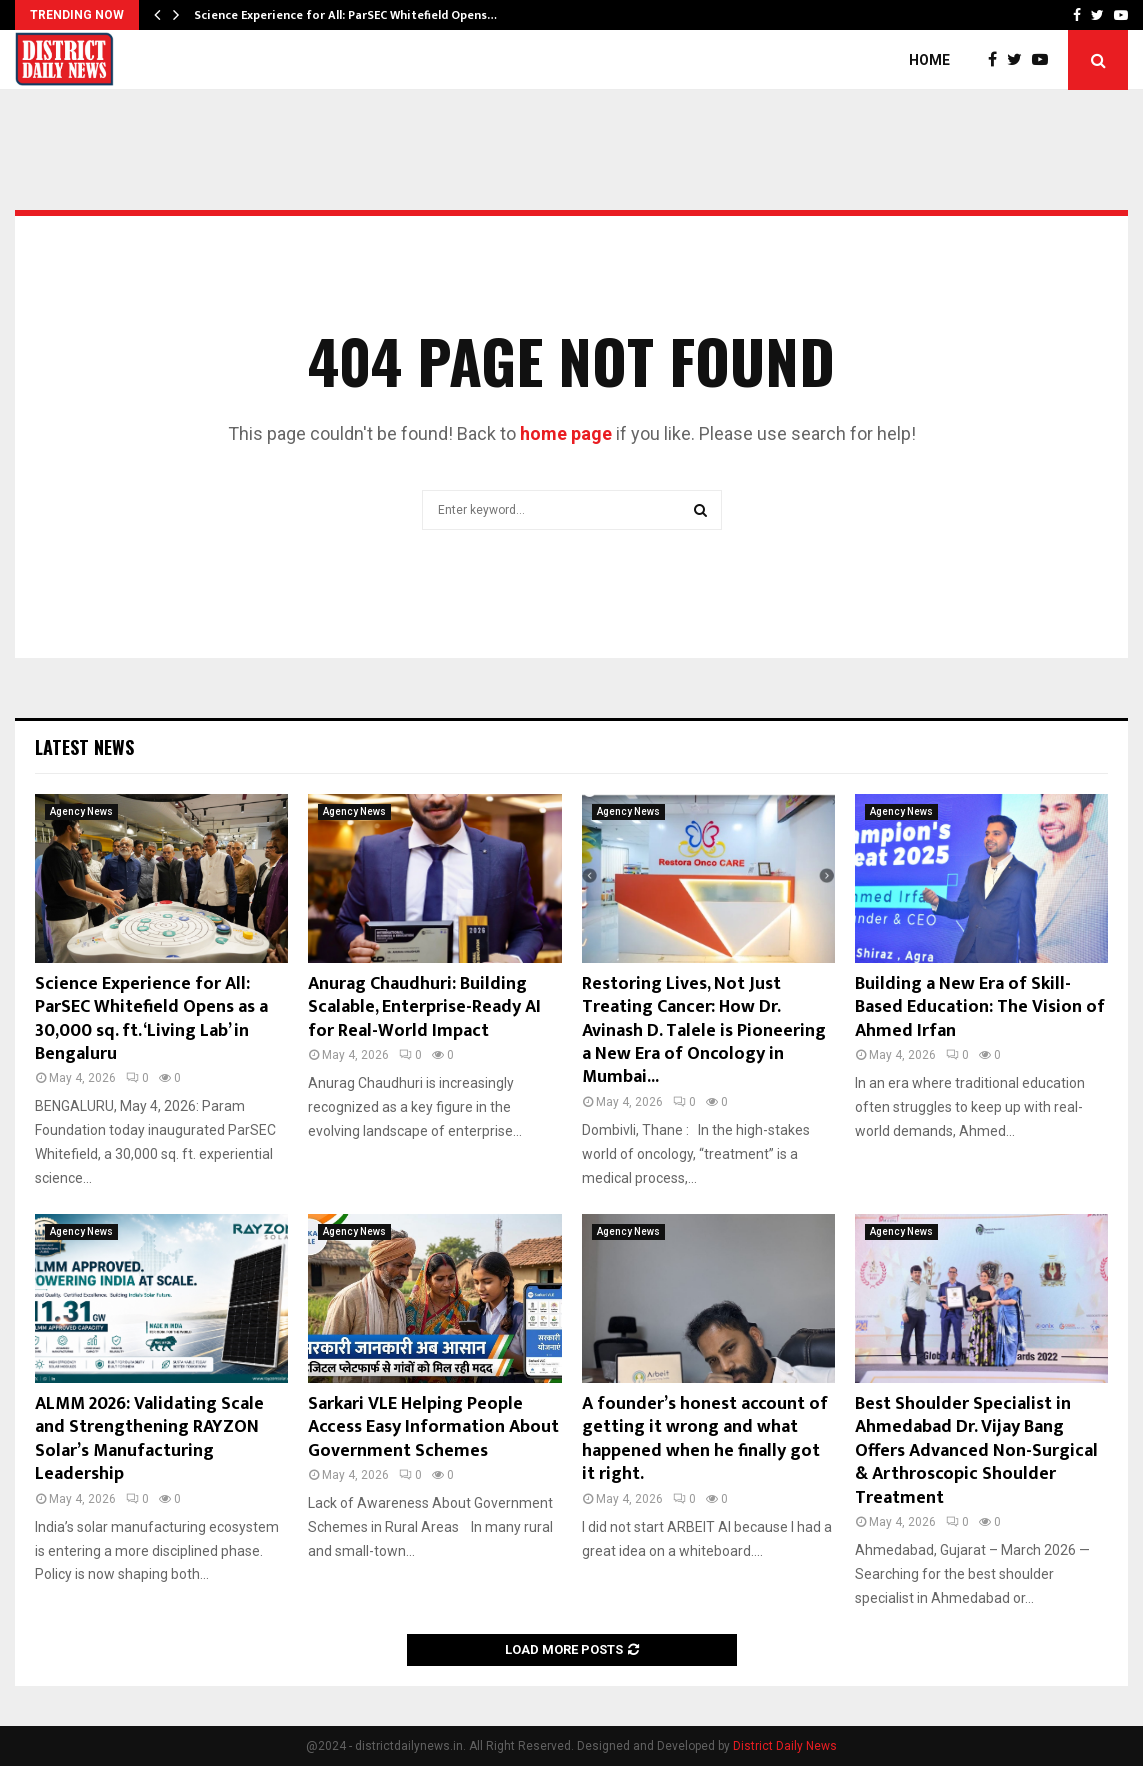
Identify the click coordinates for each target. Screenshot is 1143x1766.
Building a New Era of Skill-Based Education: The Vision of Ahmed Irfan (980, 1007)
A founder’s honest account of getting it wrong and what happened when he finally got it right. (705, 1439)
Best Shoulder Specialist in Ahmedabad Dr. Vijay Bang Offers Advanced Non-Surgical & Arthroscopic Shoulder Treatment (976, 1451)
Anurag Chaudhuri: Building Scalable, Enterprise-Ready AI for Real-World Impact (424, 1007)
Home (929, 60)
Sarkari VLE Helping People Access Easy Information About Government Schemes (433, 1427)
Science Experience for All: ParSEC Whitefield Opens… (345, 15)
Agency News (81, 811)
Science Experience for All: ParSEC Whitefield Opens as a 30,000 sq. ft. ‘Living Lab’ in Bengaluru (151, 1019)
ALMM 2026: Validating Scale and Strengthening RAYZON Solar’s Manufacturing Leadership (149, 1439)
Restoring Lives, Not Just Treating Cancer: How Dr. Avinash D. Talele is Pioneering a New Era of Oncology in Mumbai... (704, 1031)
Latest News (84, 747)
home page (566, 433)
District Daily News (785, 1746)
